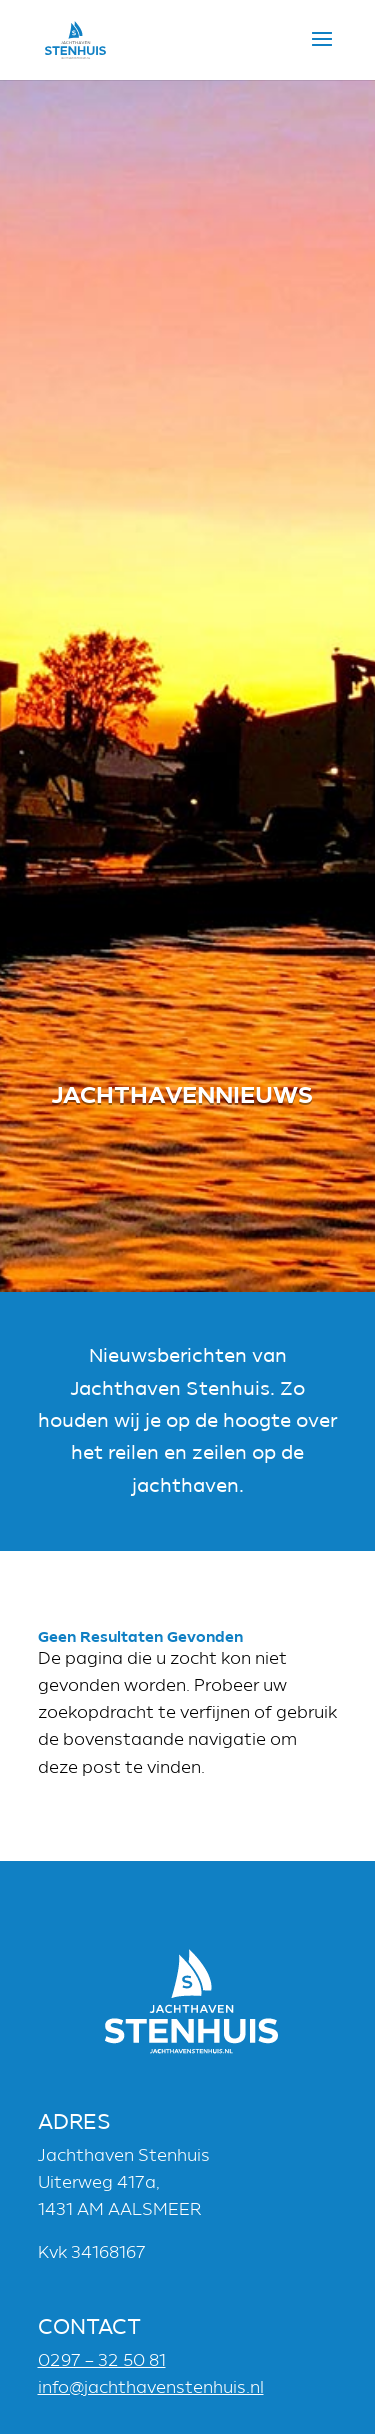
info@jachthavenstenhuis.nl (151, 2387)
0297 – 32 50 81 (102, 2360)
